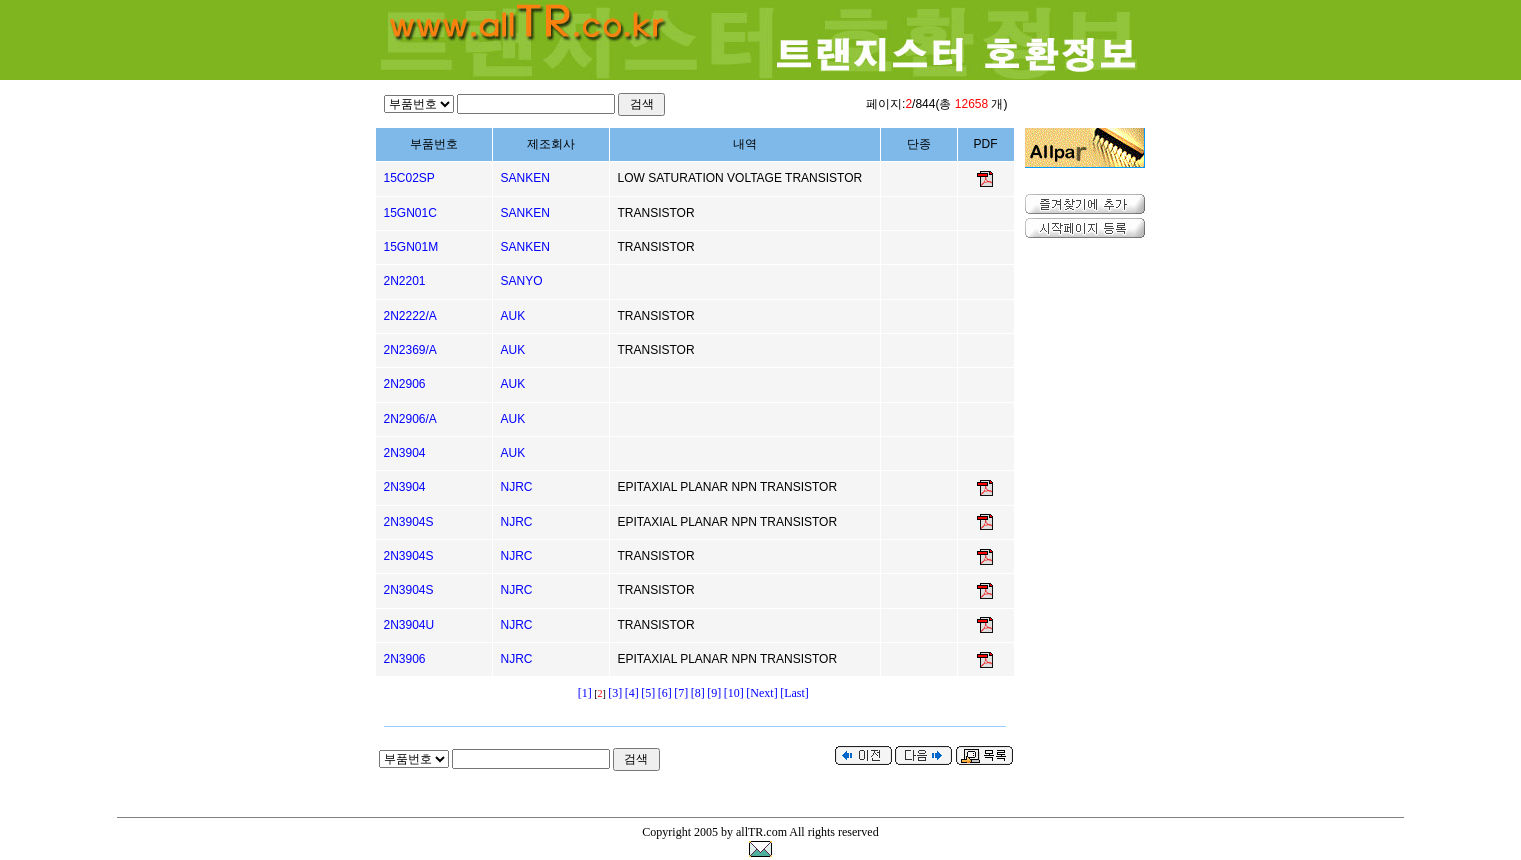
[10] (734, 693)
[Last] (794, 693)
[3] (615, 693)
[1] (585, 693)
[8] (698, 693)
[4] (632, 693)
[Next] (761, 693)
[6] (665, 693)
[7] (681, 693)
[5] (648, 693)
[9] (714, 693)
